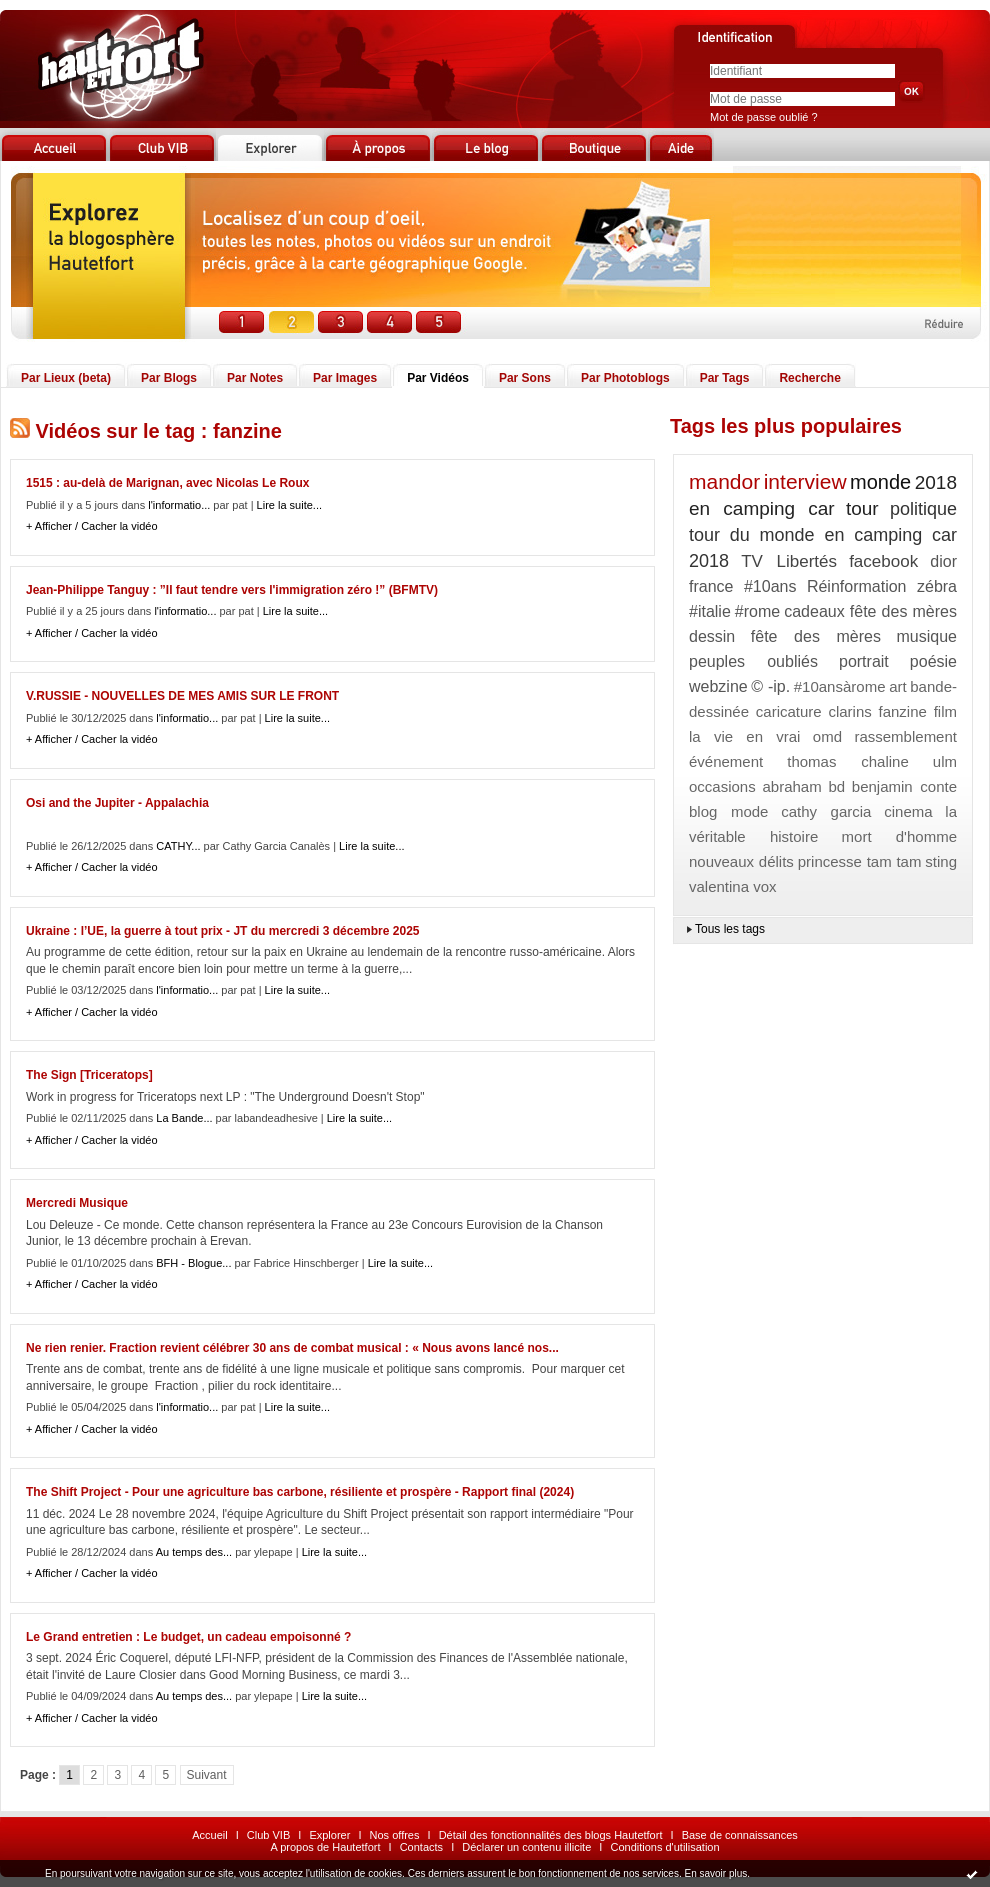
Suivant (207, 1775)
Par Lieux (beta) (66, 378)
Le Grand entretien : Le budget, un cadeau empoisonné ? (188, 1637)
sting (941, 861)
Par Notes (255, 378)
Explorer (329, 1835)
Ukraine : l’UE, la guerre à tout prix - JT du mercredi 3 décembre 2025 (222, 931)
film (945, 711)
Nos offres (395, 1835)
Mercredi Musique (77, 1203)
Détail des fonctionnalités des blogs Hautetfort (551, 1835)
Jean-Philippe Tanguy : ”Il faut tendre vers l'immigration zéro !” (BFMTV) (232, 590)
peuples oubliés (753, 661)
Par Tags (725, 378)
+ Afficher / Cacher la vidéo (92, 526)
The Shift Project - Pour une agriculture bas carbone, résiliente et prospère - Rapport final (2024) (300, 1492)
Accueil (209, 1835)
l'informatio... (179, 505)
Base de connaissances (740, 1835)
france (711, 586)
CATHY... (178, 846)
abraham (791, 786)
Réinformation (857, 586)
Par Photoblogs (625, 378)
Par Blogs (169, 378)
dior (943, 561)
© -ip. (770, 686)
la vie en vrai (744, 736)
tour (862, 508)
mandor (724, 481)
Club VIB (268, 1835)
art (898, 686)
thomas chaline (848, 761)
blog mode (728, 811)
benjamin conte (904, 786)
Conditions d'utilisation (664, 1847)
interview (805, 481)
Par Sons (525, 378)
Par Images (345, 378)
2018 (936, 482)
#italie (710, 611)
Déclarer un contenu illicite (526, 1847)
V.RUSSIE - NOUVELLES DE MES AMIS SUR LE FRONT (182, 696)
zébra (937, 586)
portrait (864, 661)
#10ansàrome (840, 686)
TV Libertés (789, 561)
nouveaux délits (741, 861)
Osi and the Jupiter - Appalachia (117, 803)
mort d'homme (899, 836)
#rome (757, 611)
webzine (718, 686)
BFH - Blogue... (193, 1263)
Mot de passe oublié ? (764, 117)
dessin (712, 636)
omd (827, 736)
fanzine (903, 711)
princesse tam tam (860, 861)
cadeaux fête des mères (870, 611)
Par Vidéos (438, 378)
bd (836, 786)
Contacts (421, 1847)
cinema (908, 811)
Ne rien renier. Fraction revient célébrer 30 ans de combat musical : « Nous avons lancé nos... (292, 1348)
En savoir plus (715, 1873)
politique (923, 509)
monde (880, 482)
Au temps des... (194, 1552)
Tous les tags (730, 929)
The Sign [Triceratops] (89, 1075)
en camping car (762, 508)
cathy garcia (826, 811)
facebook (883, 561)
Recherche (809, 378)
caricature (789, 711)
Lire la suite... (289, 505)
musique (927, 636)
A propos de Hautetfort (325, 1847)
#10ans (770, 586)
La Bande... (184, 1118)
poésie (933, 661)
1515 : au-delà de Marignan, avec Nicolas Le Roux (167, 483)
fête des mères (816, 636)
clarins (849, 711)
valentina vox (733, 886)
